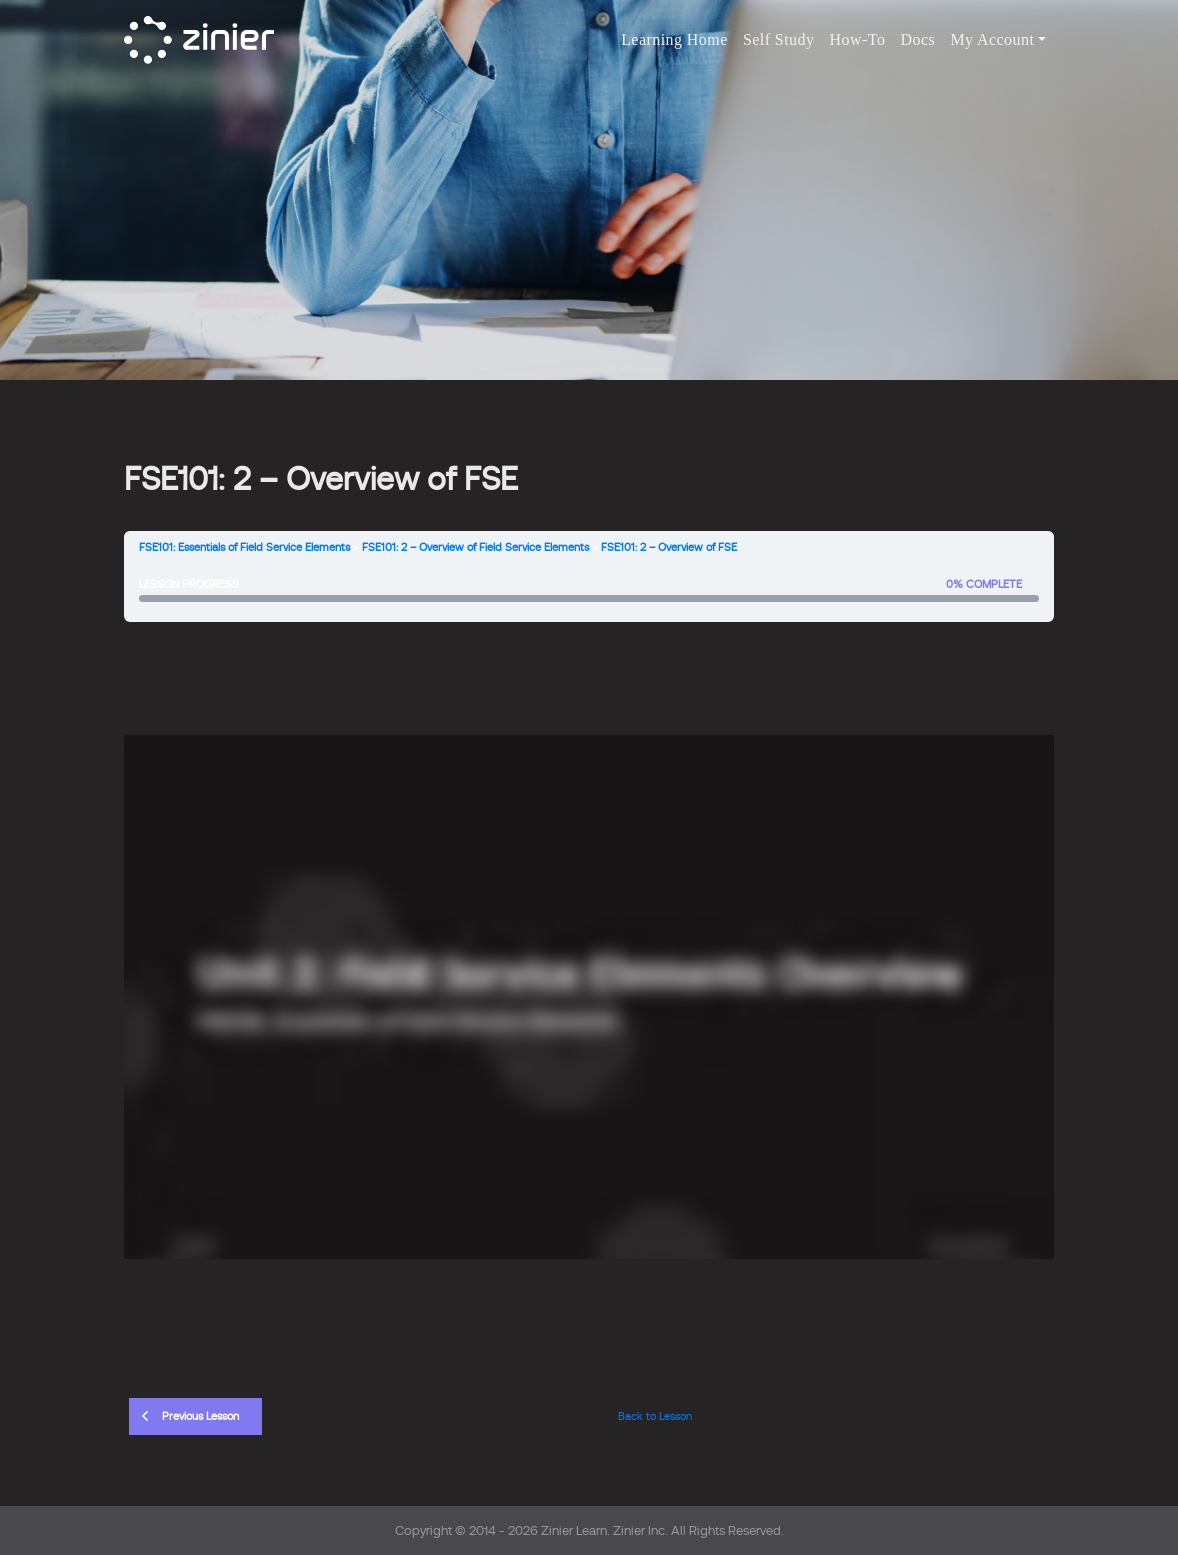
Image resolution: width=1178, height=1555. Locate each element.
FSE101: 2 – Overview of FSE (669, 547)
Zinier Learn (574, 1530)
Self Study (779, 39)
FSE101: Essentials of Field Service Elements (244, 547)
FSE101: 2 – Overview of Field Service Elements (475, 547)
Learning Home (674, 39)
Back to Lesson (655, 1416)
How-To (858, 39)
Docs (918, 39)
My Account (992, 39)
